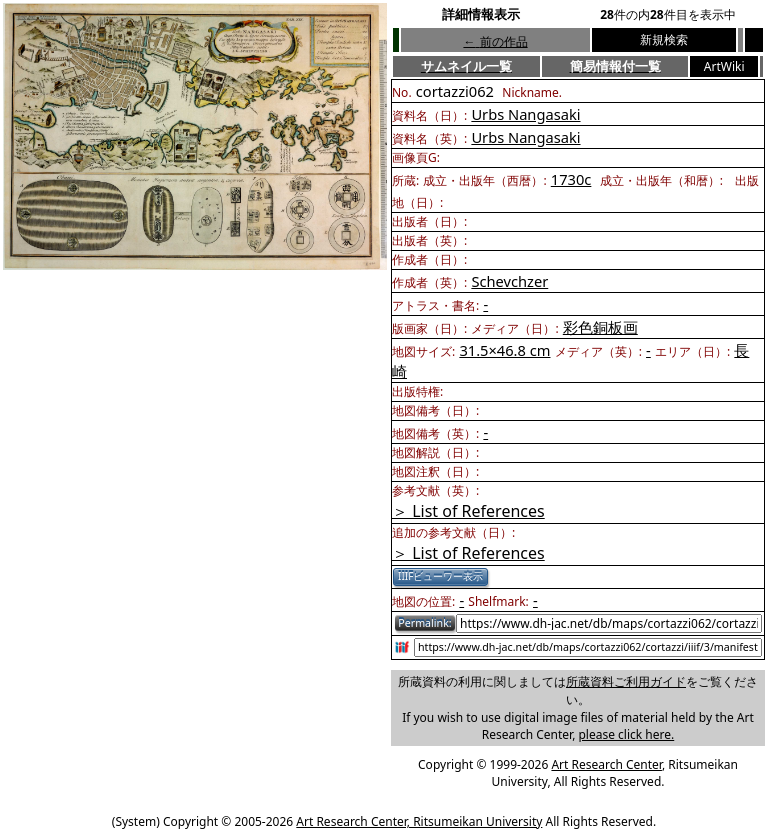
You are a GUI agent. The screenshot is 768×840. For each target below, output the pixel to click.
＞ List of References (468, 511)
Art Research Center (606, 764)
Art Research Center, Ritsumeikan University (419, 821)
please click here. (626, 734)
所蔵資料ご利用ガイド (626, 681)
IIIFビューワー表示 (440, 576)
